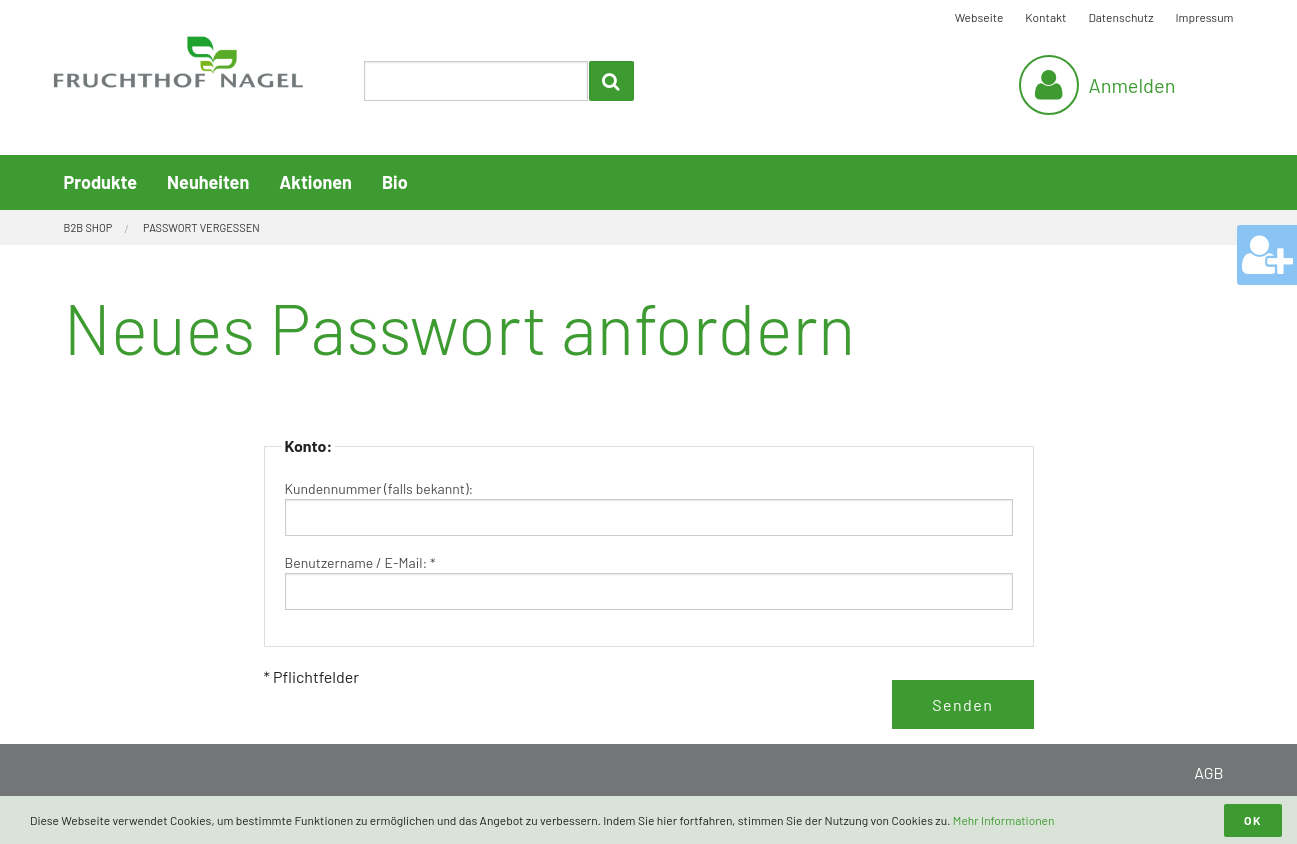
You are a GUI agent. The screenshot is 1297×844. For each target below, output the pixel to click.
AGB (1208, 772)
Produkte (101, 182)
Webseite (979, 17)
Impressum (1205, 17)
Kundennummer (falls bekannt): (379, 488)
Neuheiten (208, 182)
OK (1253, 820)
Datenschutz (1120, 17)
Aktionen (315, 182)
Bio (395, 182)
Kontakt (1045, 17)
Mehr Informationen (1004, 820)
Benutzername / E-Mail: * (360, 562)
